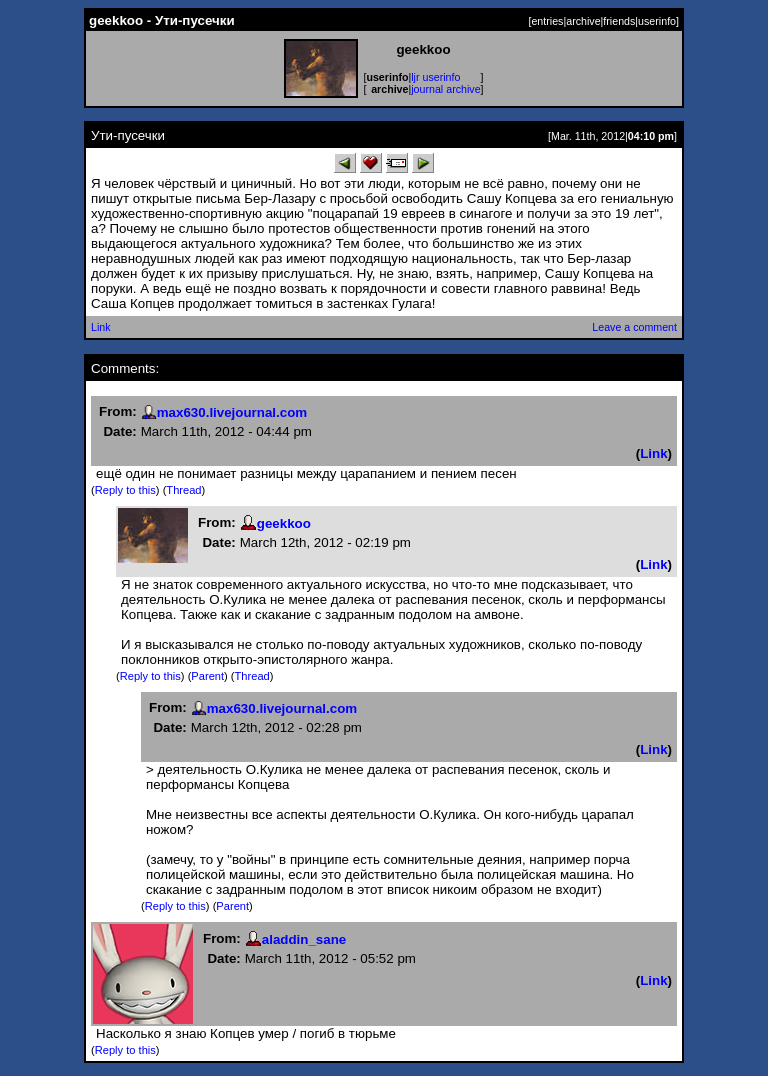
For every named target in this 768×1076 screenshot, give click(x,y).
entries (547, 21)
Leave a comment (634, 327)
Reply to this (125, 490)
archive (583, 21)
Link (101, 327)
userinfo (657, 21)
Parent (207, 676)
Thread (183, 490)
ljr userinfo (435, 77)
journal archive (445, 89)
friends (619, 21)
